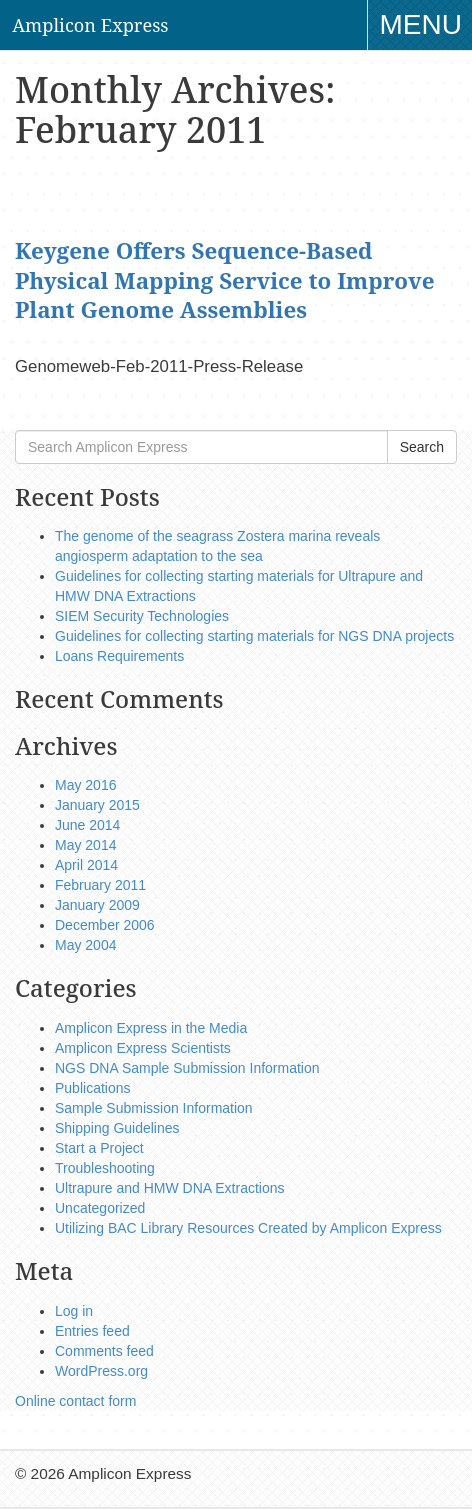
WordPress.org (101, 1371)
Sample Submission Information (154, 1108)
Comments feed (104, 1351)
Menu (426, 27)
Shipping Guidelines (117, 1128)
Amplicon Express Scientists (143, 1048)
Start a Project (99, 1148)
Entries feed (92, 1331)
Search (422, 447)
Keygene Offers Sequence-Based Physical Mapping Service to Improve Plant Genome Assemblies (224, 279)
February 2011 (100, 885)
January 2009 (97, 905)
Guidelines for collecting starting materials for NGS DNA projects (254, 636)
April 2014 (86, 865)
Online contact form (75, 1401)
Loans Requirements (119, 656)
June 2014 (87, 825)
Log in (74, 1311)
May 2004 (85, 945)
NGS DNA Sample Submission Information (187, 1068)
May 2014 (85, 845)
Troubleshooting (105, 1168)
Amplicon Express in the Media (151, 1028)
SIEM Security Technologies (142, 616)
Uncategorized (100, 1208)
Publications (93, 1088)
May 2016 (85, 785)
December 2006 (105, 925)
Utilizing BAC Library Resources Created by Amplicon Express (248, 1228)
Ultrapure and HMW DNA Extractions (170, 1188)
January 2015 (97, 805)
